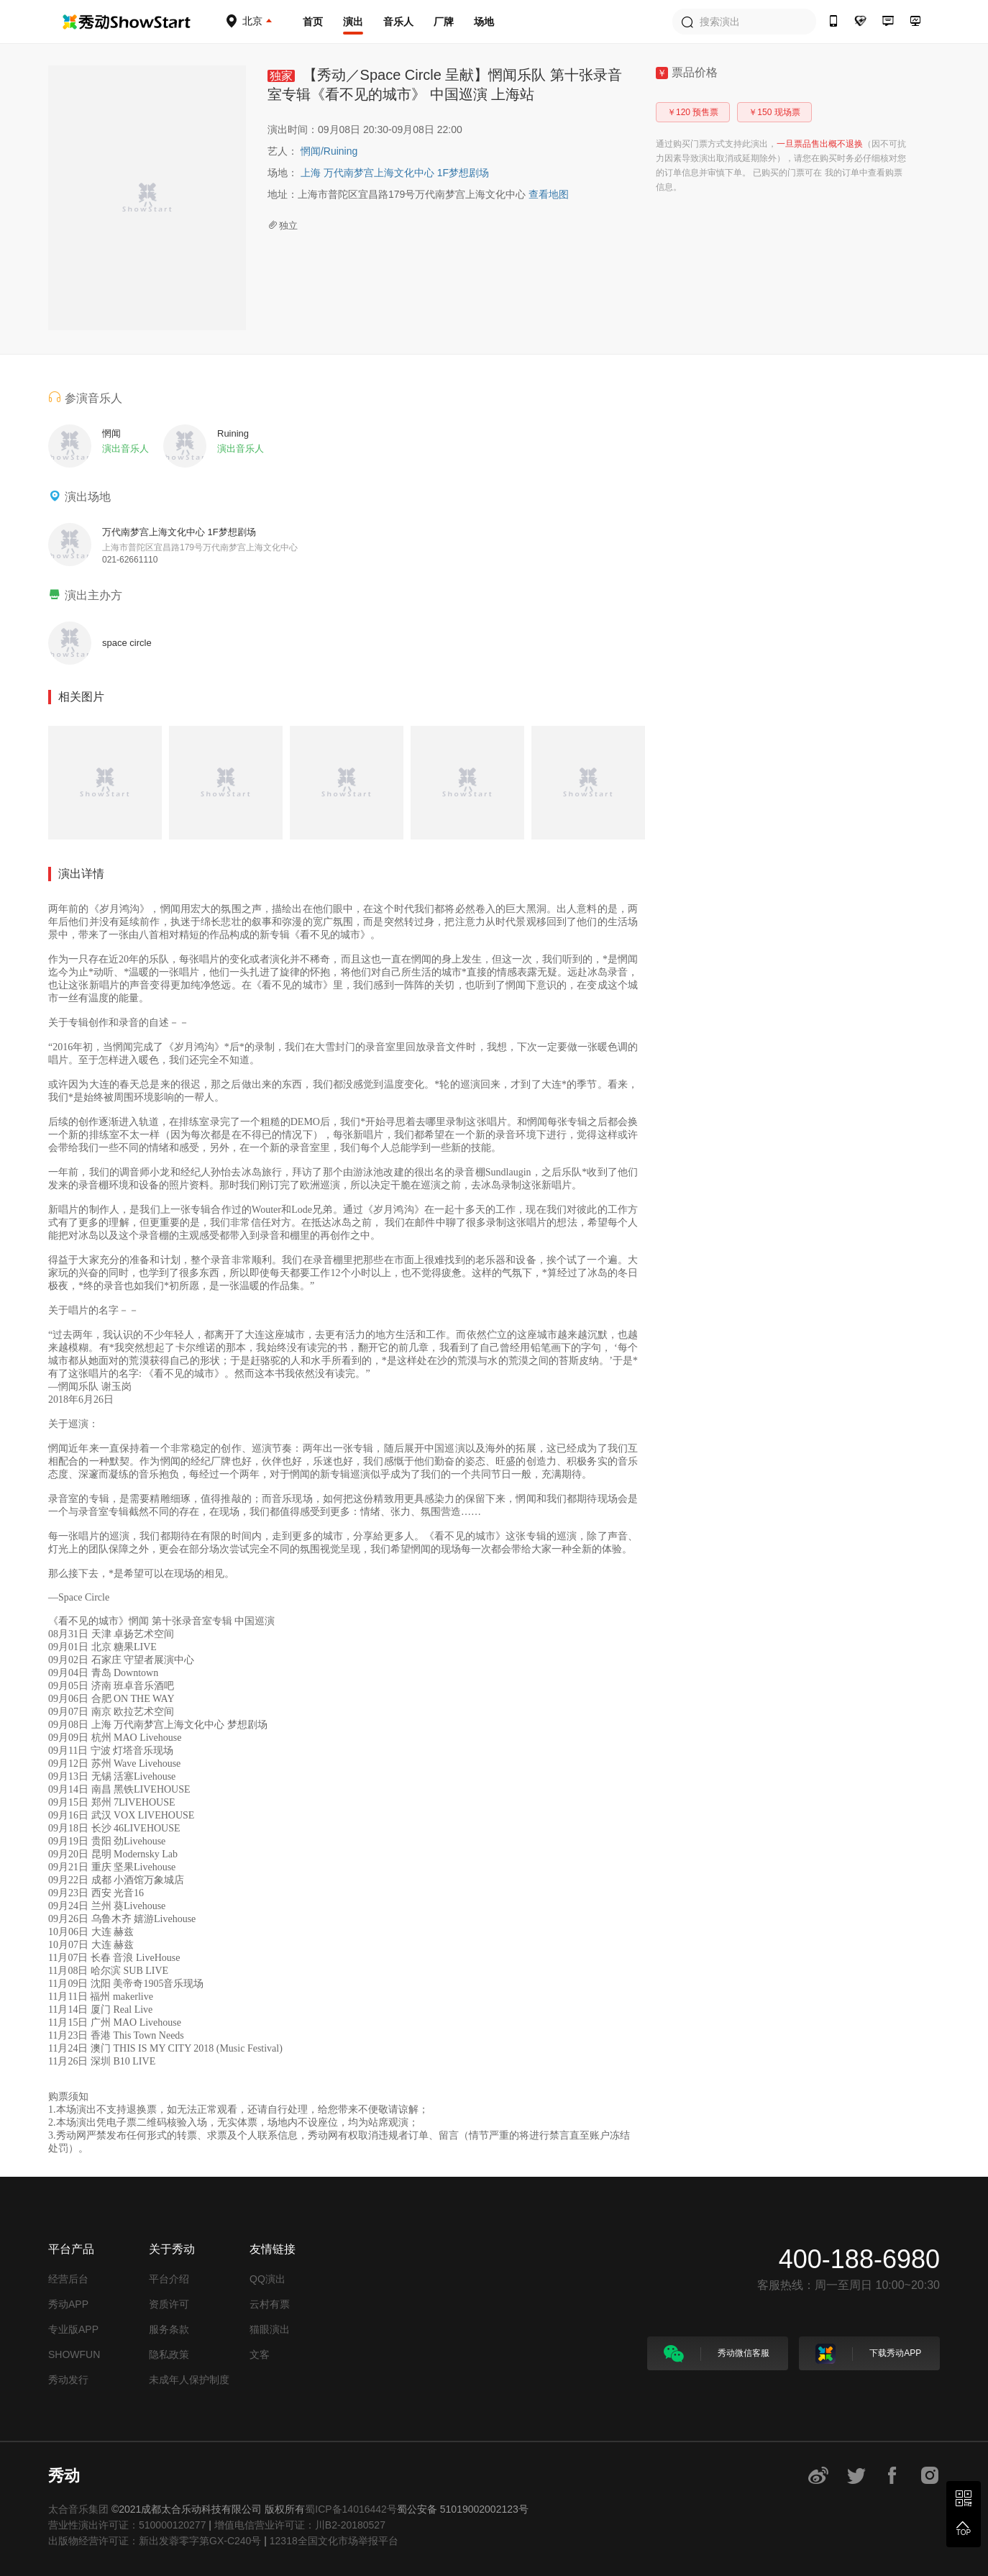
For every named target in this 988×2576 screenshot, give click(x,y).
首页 (313, 21)
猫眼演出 (270, 2329)
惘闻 (312, 151)
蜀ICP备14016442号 (351, 2509)
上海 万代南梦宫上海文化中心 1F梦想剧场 (395, 172)
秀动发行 (68, 2379)
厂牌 (444, 21)
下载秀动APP (868, 2354)
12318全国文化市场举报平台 (334, 2541)
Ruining (340, 151)
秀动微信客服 (716, 2354)
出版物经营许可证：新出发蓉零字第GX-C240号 (154, 2541)
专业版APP (73, 2329)
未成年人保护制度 (189, 2379)
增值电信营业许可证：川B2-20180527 (299, 2525)
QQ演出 (267, 2279)
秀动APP (68, 2304)
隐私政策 (169, 2354)
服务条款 (169, 2329)
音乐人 (398, 21)
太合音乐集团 (78, 2509)
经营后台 (68, 2279)
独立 (282, 225)
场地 (484, 21)
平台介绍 (169, 2279)
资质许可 (169, 2304)
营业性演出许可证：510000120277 (127, 2525)
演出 (353, 21)
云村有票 (270, 2304)
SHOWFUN (74, 2354)
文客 (260, 2354)
